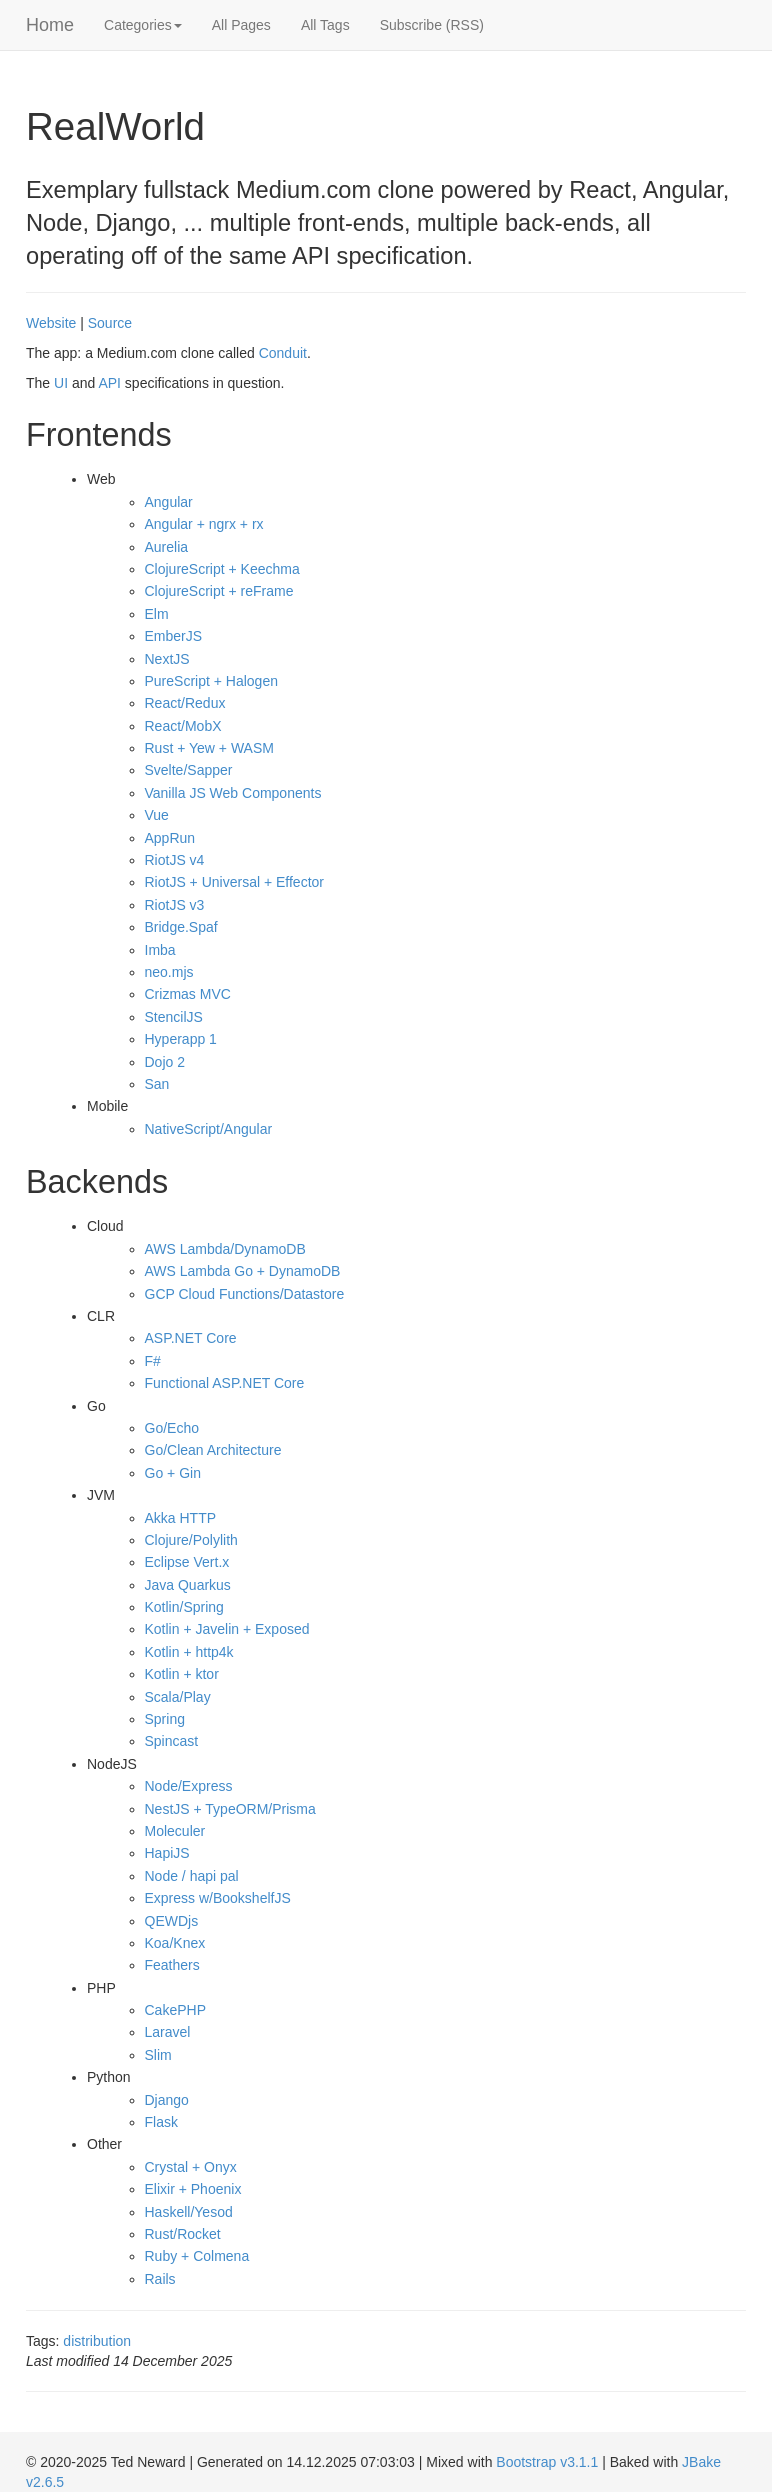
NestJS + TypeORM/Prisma (230, 1809)
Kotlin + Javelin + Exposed (227, 1629)
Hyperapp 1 (181, 1039)
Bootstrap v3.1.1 (547, 2462)
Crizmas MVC (188, 994)
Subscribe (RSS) (432, 25)
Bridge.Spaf (181, 927)
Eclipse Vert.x (187, 1562)
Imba (160, 950)
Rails (160, 2279)
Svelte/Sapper (189, 770)
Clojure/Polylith (191, 1540)
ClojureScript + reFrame (219, 591)
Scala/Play (178, 1697)
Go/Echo (172, 1428)
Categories (143, 25)
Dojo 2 (165, 1062)
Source (110, 323)
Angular (169, 502)
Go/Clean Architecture (213, 1450)
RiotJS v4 (175, 860)
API (109, 383)
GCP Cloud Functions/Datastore (245, 1294)
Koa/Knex (175, 1943)
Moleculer (175, 1831)
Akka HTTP (181, 1518)
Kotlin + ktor (182, 1674)
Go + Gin (173, 1473)
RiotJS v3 (175, 905)
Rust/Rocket (183, 2234)
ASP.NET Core (191, 1338)
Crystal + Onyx (191, 2167)
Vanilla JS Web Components (233, 793)
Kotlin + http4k (189, 1652)
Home (50, 25)
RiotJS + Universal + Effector (234, 882)
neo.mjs (169, 972)
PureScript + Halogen (211, 681)
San (157, 1084)
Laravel (168, 2032)
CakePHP (175, 2010)
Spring (165, 1719)
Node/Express (189, 1786)
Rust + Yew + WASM (209, 748)
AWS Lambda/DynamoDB (225, 1249)
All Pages (241, 25)
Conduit (283, 353)
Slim (158, 2055)
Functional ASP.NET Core (225, 1383)
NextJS (167, 659)
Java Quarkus (188, 1585)
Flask (161, 2122)
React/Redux (185, 703)
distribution (97, 2341)
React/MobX (183, 726)
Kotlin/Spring (184, 1607)
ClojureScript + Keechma (222, 569)
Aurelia (167, 547)
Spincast (172, 1741)
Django (167, 2100)
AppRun (170, 838)
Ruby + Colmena (197, 2256)
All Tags (325, 25)
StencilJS (174, 1017)
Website (51, 323)
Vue (157, 815)
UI (61, 383)
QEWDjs (172, 1921)
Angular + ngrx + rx (204, 524)
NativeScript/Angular (209, 1129)
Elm (157, 614)
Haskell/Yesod (189, 2212)
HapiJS (167, 1853)
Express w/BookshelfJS (218, 1898)
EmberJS (174, 636)
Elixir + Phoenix (193, 2189)
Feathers (172, 1965)
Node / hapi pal (192, 1876)
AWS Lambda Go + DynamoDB (243, 1271)
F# (153, 1361)
